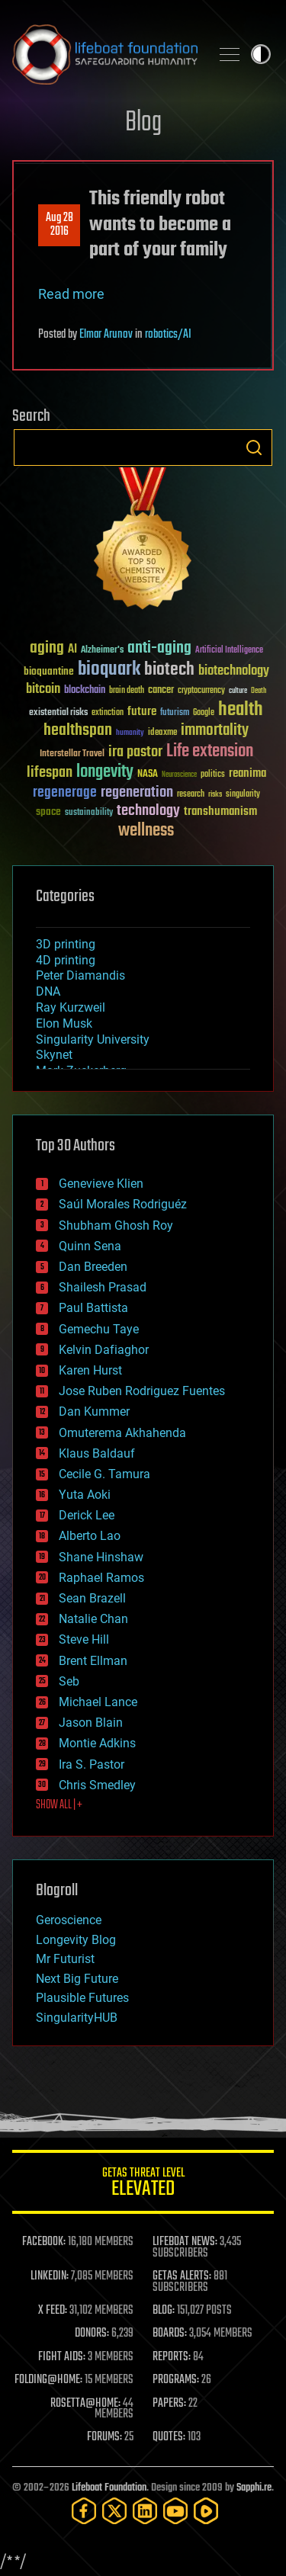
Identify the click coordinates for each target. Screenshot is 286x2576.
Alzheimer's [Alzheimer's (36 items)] (102, 650)
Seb (69, 1681)
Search (254, 447)
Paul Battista (93, 1308)
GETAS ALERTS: (182, 2276)
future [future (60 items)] (141, 711)
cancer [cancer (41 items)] (161, 691)
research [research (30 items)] (190, 795)
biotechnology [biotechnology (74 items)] (233, 671)
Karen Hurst (90, 1370)
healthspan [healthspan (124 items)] (77, 730)
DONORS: (92, 2333)
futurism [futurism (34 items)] (174, 713)
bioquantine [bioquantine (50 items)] (49, 671)
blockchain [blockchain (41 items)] (84, 691)
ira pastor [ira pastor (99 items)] (135, 752)
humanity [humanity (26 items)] (130, 733)
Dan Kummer (94, 1411)
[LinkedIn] (145, 2510)
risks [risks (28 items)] (215, 794)
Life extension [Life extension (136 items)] (209, 752)
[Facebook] (84, 2510)
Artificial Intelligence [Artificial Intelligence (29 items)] (229, 651)
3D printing (65, 944)
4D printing (65, 960)
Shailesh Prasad (102, 1287)
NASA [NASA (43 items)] (147, 774)
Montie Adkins (97, 1743)
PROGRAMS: (176, 2380)
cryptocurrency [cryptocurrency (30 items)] (201, 691)
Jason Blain (91, 1722)
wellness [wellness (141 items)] (146, 831)
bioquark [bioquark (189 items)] (109, 670)
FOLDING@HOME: (48, 2380)
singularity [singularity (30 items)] (243, 795)
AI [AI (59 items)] (72, 650)
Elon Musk (64, 1023)
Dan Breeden (93, 1266)
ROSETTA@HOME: (85, 2404)
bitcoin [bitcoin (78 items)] (43, 690)
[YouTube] (175, 2510)
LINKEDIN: (50, 2276)
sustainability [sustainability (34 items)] (89, 813)
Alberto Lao (90, 1536)
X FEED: (52, 2311)
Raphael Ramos (101, 1577)
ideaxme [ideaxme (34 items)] (162, 733)
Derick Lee (86, 1515)
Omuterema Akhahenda (122, 1433)
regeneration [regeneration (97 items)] (137, 792)
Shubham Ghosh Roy (116, 1225)
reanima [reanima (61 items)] (247, 773)
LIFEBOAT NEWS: (185, 2242)
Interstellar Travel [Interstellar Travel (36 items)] (72, 754)
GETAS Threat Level (143, 2184)
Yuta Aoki (85, 1494)
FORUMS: (104, 2437)
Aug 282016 (59, 225)
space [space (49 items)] (48, 811)
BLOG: (164, 2311)
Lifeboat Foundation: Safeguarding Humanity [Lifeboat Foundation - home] (105, 54)
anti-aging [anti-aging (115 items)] (159, 648)
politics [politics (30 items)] (213, 775)
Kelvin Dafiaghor (104, 1350)
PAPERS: (169, 2404)
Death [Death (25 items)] (258, 691)
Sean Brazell (92, 1598)
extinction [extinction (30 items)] (108, 713)
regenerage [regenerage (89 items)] (65, 792)
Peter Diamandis (80, 975)
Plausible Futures (82, 1998)
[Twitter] (114, 2510)
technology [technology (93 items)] (148, 811)
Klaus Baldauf (97, 1453)
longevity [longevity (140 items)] (104, 772)
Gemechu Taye (99, 1329)
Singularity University (92, 1039)
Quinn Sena (90, 1246)
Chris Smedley (97, 1785)
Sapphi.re (254, 2488)
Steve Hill (84, 1639)
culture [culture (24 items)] (238, 691)
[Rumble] (206, 2510)
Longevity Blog (76, 1940)
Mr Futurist (65, 1959)
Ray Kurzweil (70, 1007)
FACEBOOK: (44, 2242)
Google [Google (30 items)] (203, 713)
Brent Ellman (93, 1661)
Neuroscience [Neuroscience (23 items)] (179, 776)
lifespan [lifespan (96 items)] (49, 772)
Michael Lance (98, 1702)
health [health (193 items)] (240, 710)
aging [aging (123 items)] (47, 648)
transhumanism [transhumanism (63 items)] (220, 811)
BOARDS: (170, 2333)
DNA (48, 991)
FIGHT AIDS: (61, 2357)
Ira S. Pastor (91, 1764)
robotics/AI (168, 335)
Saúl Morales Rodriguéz (123, 1204)
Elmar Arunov (106, 335)
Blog (143, 123)
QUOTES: (169, 2437)
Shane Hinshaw (101, 1557)
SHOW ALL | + (59, 1805)
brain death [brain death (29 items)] (126, 691)
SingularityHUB (76, 2017)
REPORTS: (172, 2357)
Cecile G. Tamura (104, 1474)
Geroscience (68, 1920)
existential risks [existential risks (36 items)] (58, 713)
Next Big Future (77, 1978)
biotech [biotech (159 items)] (169, 669)
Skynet (54, 1054)
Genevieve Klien (101, 1183)
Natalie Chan (93, 1619)
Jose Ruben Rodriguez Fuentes (142, 1391)
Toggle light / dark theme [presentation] (261, 54)
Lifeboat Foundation (109, 2488)
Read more (71, 294)
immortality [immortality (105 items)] (215, 730)
